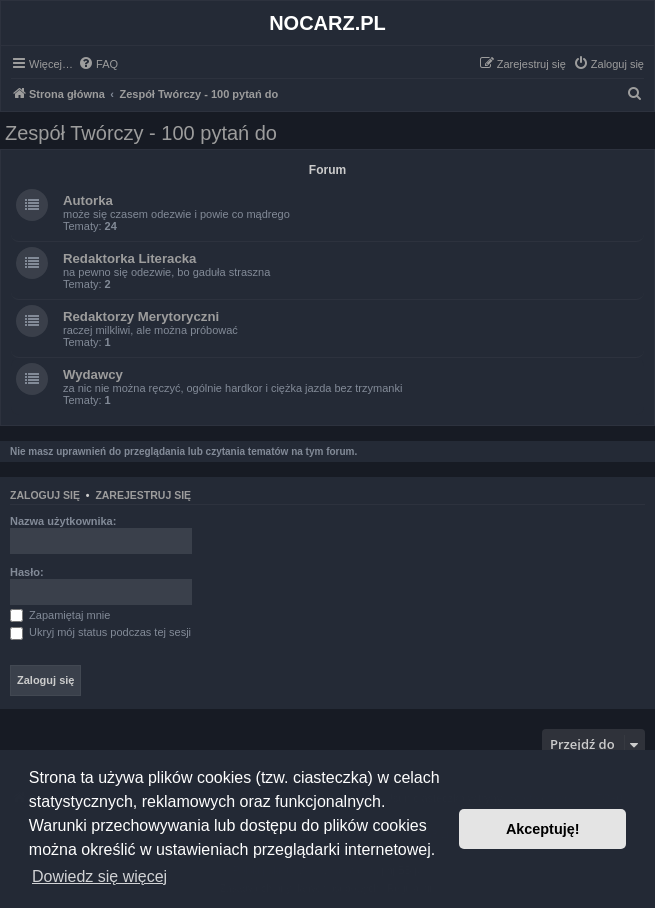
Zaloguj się (45, 495)
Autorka (88, 200)
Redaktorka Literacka (129, 258)
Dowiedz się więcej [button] (99, 876)
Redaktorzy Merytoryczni (141, 316)
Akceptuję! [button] (543, 829)
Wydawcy (93, 374)
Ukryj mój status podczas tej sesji (100, 632)
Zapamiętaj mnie (60, 615)
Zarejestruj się (143, 495)
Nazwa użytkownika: (63, 521)
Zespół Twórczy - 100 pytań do (141, 133)
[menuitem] (98, 64)
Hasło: (27, 572)
